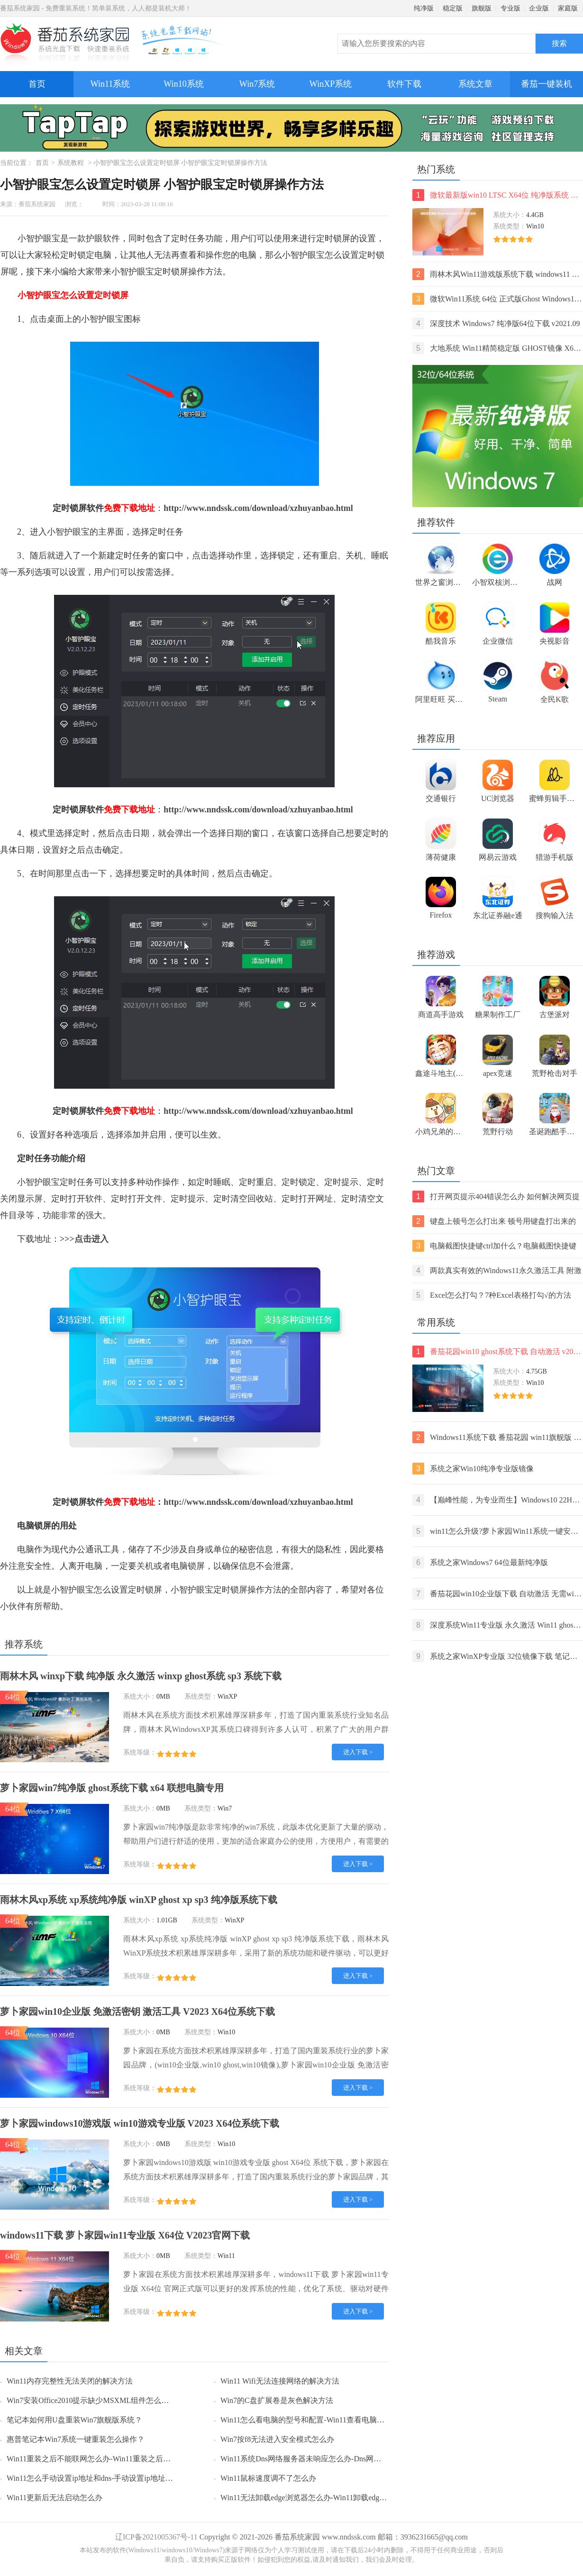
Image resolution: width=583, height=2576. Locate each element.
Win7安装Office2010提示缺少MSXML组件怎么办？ (91, 2400)
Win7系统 (257, 84)
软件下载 (404, 84)
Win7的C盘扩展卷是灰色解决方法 (276, 2400)
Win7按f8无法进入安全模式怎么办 (277, 2439)
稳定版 (453, 8)
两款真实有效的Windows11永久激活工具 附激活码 (497, 1270)
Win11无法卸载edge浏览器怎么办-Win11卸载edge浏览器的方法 (324, 2498)
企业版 (539, 8)
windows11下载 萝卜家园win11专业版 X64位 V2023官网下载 (125, 2235)
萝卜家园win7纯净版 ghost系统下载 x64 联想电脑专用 (112, 1788)
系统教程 (70, 162)
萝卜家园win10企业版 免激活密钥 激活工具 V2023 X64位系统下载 (137, 2011)
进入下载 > (358, 1752)
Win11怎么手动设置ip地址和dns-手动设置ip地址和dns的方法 (106, 2478)
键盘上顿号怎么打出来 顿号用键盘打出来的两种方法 (494, 1221)
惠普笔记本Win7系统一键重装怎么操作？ (76, 2439)
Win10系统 (183, 84)
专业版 (510, 8)
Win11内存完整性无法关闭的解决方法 (70, 2381)
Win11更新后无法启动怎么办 (54, 2498)
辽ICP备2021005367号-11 (156, 2537)
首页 (37, 84)
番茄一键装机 (549, 80)
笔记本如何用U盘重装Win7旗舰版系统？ (74, 2420)
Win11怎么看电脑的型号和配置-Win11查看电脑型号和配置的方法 (328, 2420)
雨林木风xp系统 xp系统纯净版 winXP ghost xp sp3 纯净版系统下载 (138, 1899)
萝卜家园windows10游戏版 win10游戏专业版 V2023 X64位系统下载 (139, 2123)
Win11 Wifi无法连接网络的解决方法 (279, 2381)
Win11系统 (110, 84)
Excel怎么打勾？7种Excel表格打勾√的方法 (491, 1295)
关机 (145, 1566)
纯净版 (424, 8)
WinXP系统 (331, 84)
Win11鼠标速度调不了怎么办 (268, 2478)
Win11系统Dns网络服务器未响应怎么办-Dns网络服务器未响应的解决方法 (342, 2459)
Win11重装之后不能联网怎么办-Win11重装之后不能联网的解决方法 (119, 2459)
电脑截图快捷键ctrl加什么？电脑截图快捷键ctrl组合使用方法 (494, 1246)
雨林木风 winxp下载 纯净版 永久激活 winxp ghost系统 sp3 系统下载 (141, 1676)
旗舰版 (482, 8)
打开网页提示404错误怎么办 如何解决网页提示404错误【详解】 (496, 1196)
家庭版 (568, 8)
